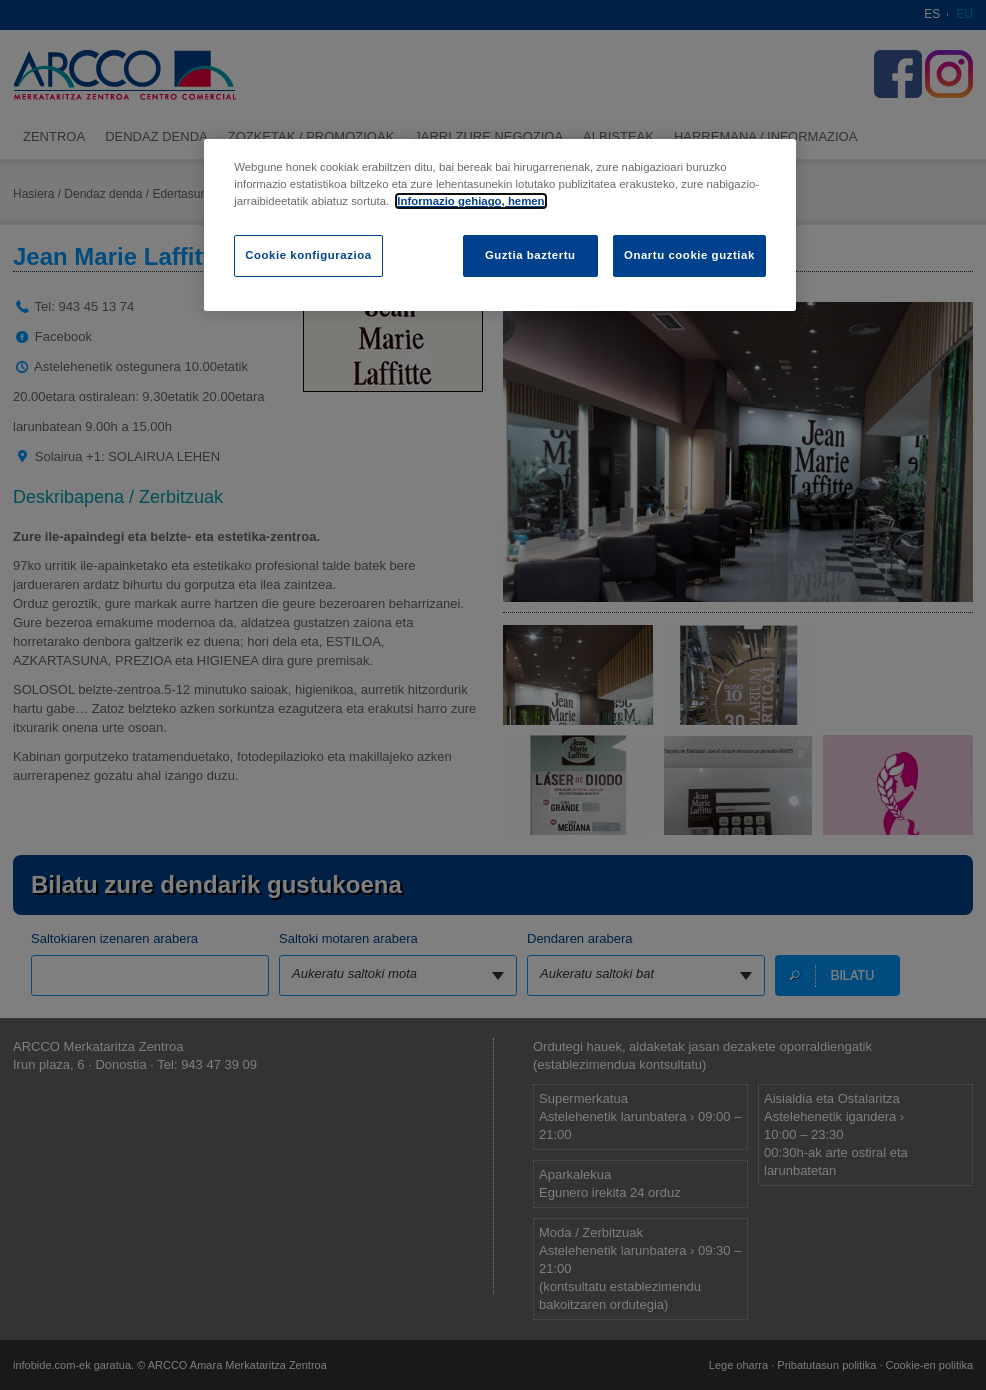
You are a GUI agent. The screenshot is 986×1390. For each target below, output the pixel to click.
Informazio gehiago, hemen (470, 201)
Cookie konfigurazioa (308, 255)
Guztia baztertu (530, 255)
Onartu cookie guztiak (689, 255)
